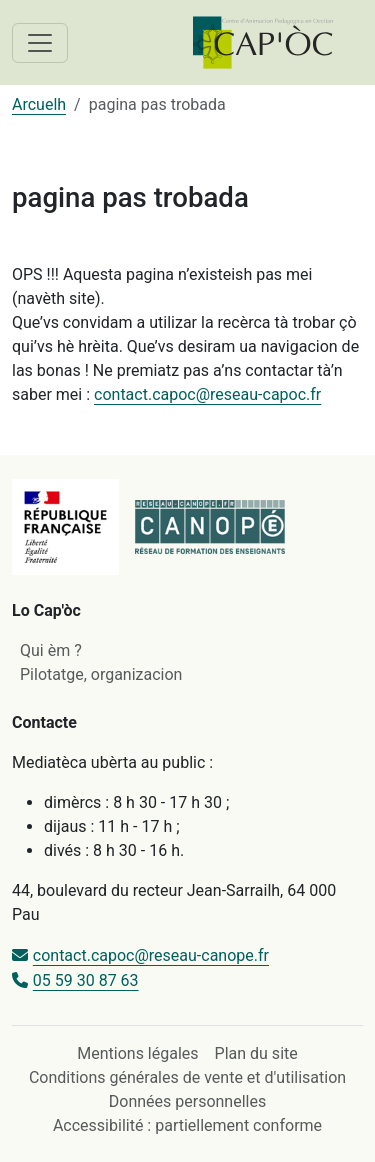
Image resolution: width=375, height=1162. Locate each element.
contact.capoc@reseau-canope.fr (151, 955)
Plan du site (256, 1053)
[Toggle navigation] (40, 43)
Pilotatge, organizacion (101, 674)
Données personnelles (187, 1101)
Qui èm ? (51, 650)
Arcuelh (39, 104)
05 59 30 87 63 (86, 980)
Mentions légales (137, 1053)
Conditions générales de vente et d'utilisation (187, 1077)
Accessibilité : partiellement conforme (187, 1125)
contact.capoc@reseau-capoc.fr (207, 394)
